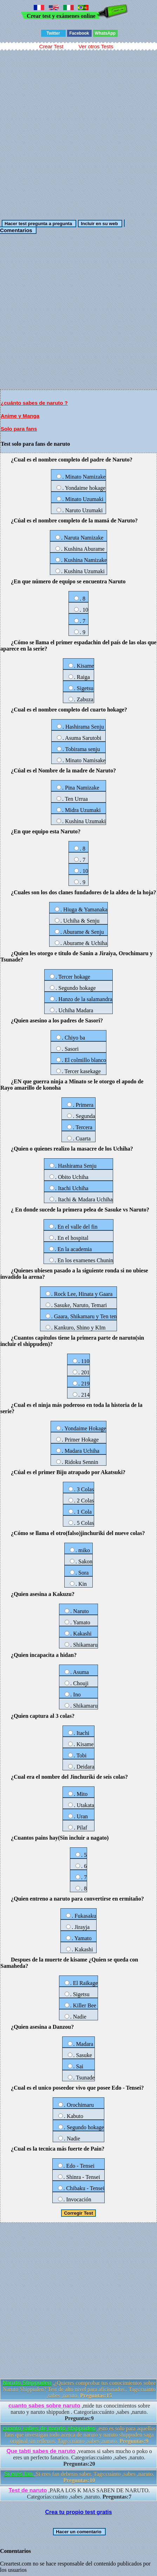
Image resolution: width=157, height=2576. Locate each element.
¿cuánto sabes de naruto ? (34, 403)
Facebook (79, 33)
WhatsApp (105, 33)
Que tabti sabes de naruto (40, 2451)
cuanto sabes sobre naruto (44, 2406)
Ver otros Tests (95, 46)
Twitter (53, 33)
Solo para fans (19, 429)
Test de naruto (28, 2490)
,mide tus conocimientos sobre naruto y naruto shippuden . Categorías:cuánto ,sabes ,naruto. (79, 2412)
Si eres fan (19, 2474)
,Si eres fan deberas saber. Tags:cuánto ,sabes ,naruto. (79, 2477)
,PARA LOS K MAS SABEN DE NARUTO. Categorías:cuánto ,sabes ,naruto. (79, 2493)
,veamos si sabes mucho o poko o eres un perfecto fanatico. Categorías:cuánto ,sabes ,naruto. (79, 2457)
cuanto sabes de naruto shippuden (49, 2428)
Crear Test (51, 46)
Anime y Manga (20, 416)
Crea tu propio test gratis (78, 2512)
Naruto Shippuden (27, 2383)
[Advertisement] (78, 132)
